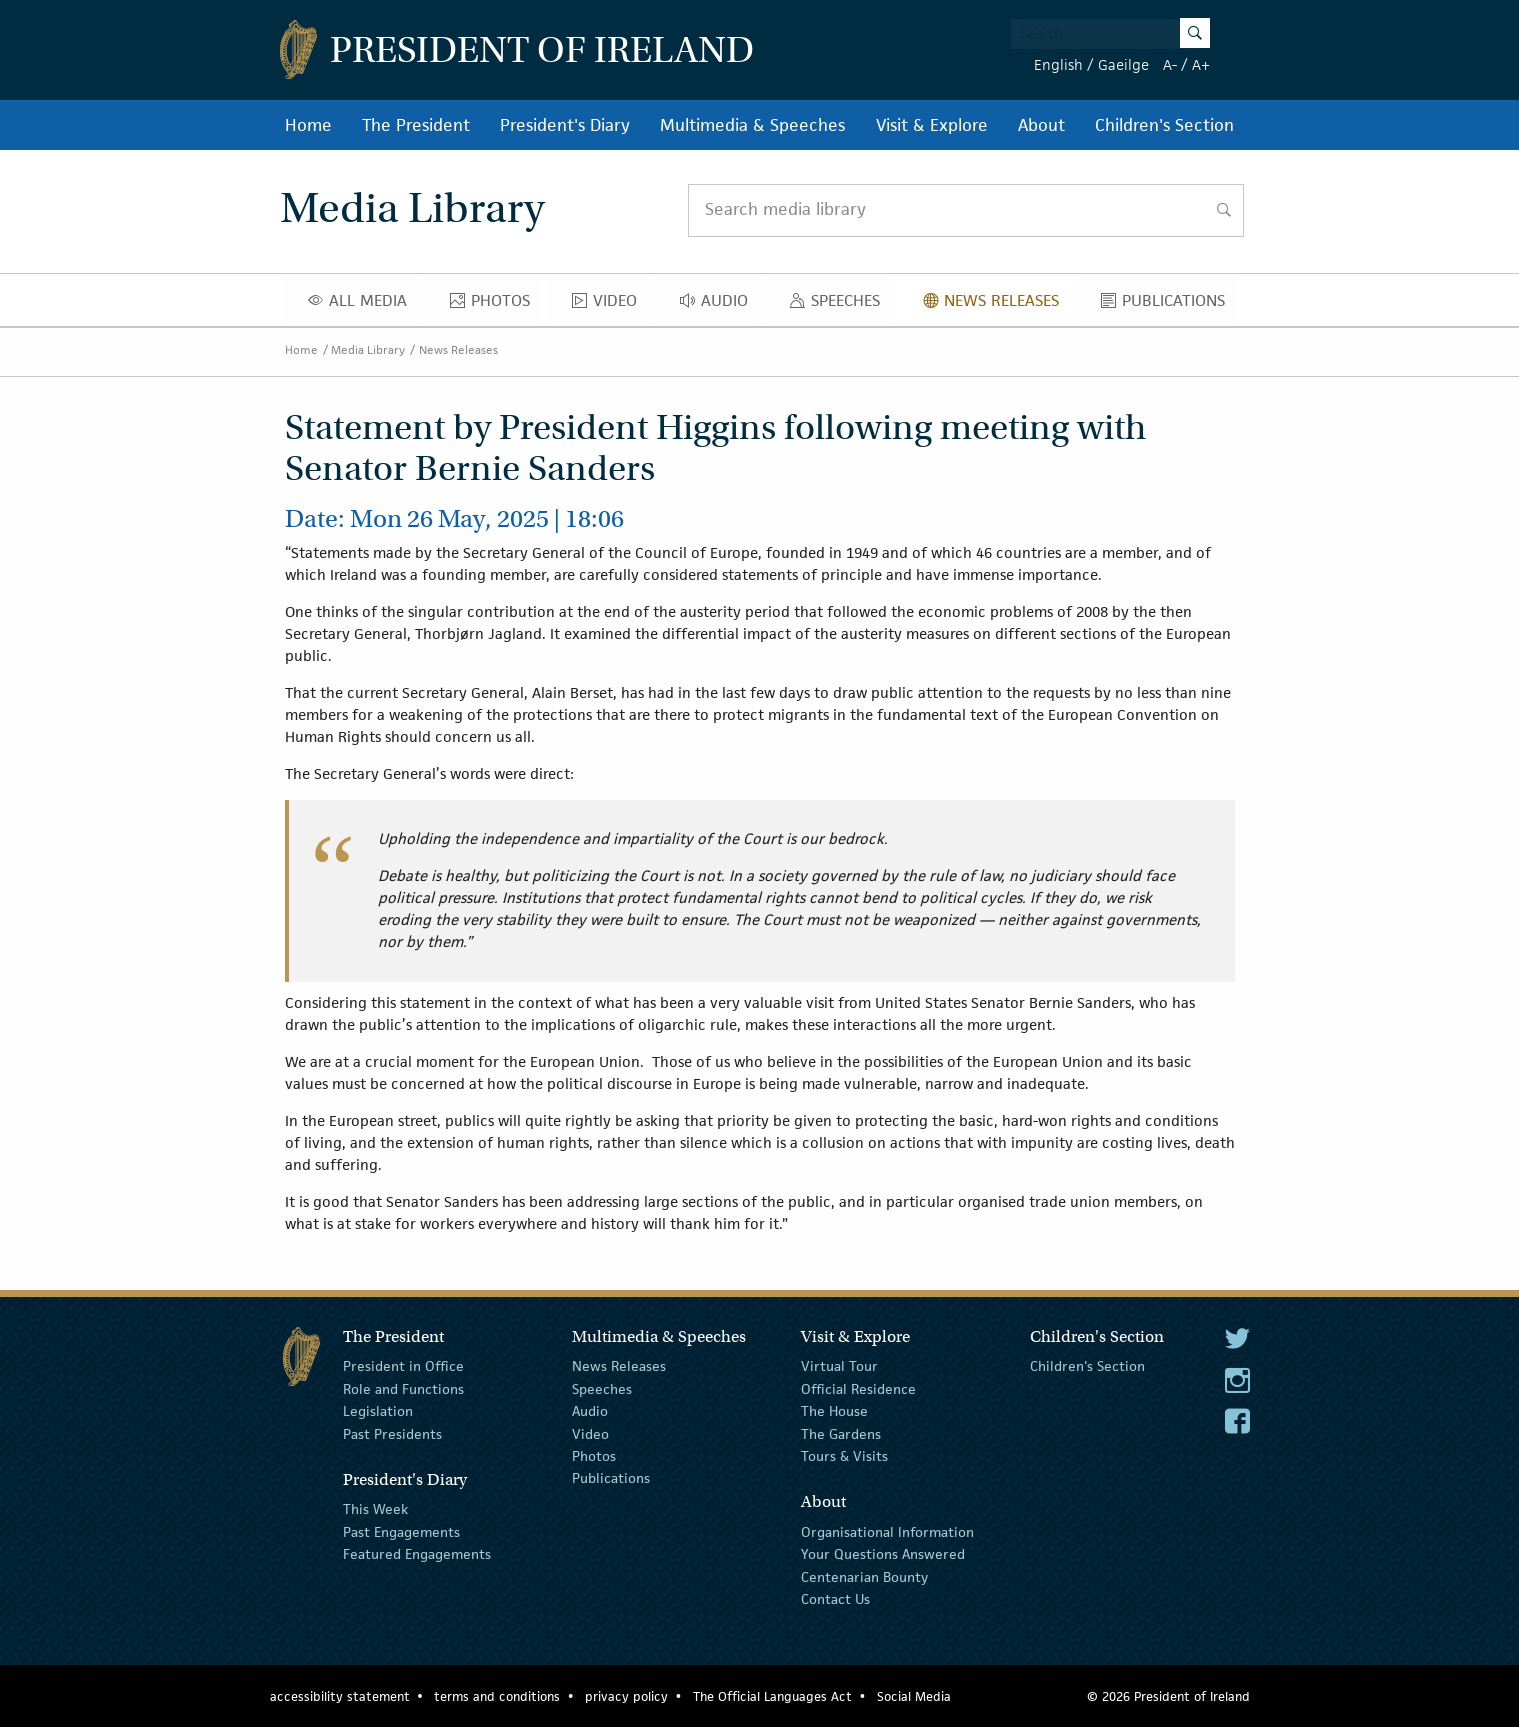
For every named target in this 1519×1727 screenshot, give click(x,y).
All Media (363, 305)
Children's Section (1164, 125)
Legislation (378, 1411)
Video (610, 305)
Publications (1168, 305)
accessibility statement (340, 1696)
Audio (719, 305)
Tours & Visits (844, 1456)
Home (308, 125)
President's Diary (565, 125)
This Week (375, 1509)
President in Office (403, 1366)
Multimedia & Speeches (752, 125)
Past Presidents (392, 1433)
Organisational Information (887, 1532)
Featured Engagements (417, 1554)
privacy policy (626, 1696)
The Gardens (841, 1433)
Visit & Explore (932, 125)
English (1058, 64)
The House (834, 1411)
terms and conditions (497, 1696)
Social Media (914, 1696)
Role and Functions (403, 1389)
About (1041, 125)
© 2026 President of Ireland (1168, 1696)
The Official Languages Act (772, 1696)
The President (416, 125)
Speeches (839, 305)
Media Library (368, 349)
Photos (495, 305)
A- (1170, 64)
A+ (1201, 64)
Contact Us (835, 1599)
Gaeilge (1123, 64)
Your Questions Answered (883, 1554)
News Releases (996, 305)
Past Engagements (401, 1532)
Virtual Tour (839, 1366)
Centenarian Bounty (864, 1576)
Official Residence (858, 1389)
